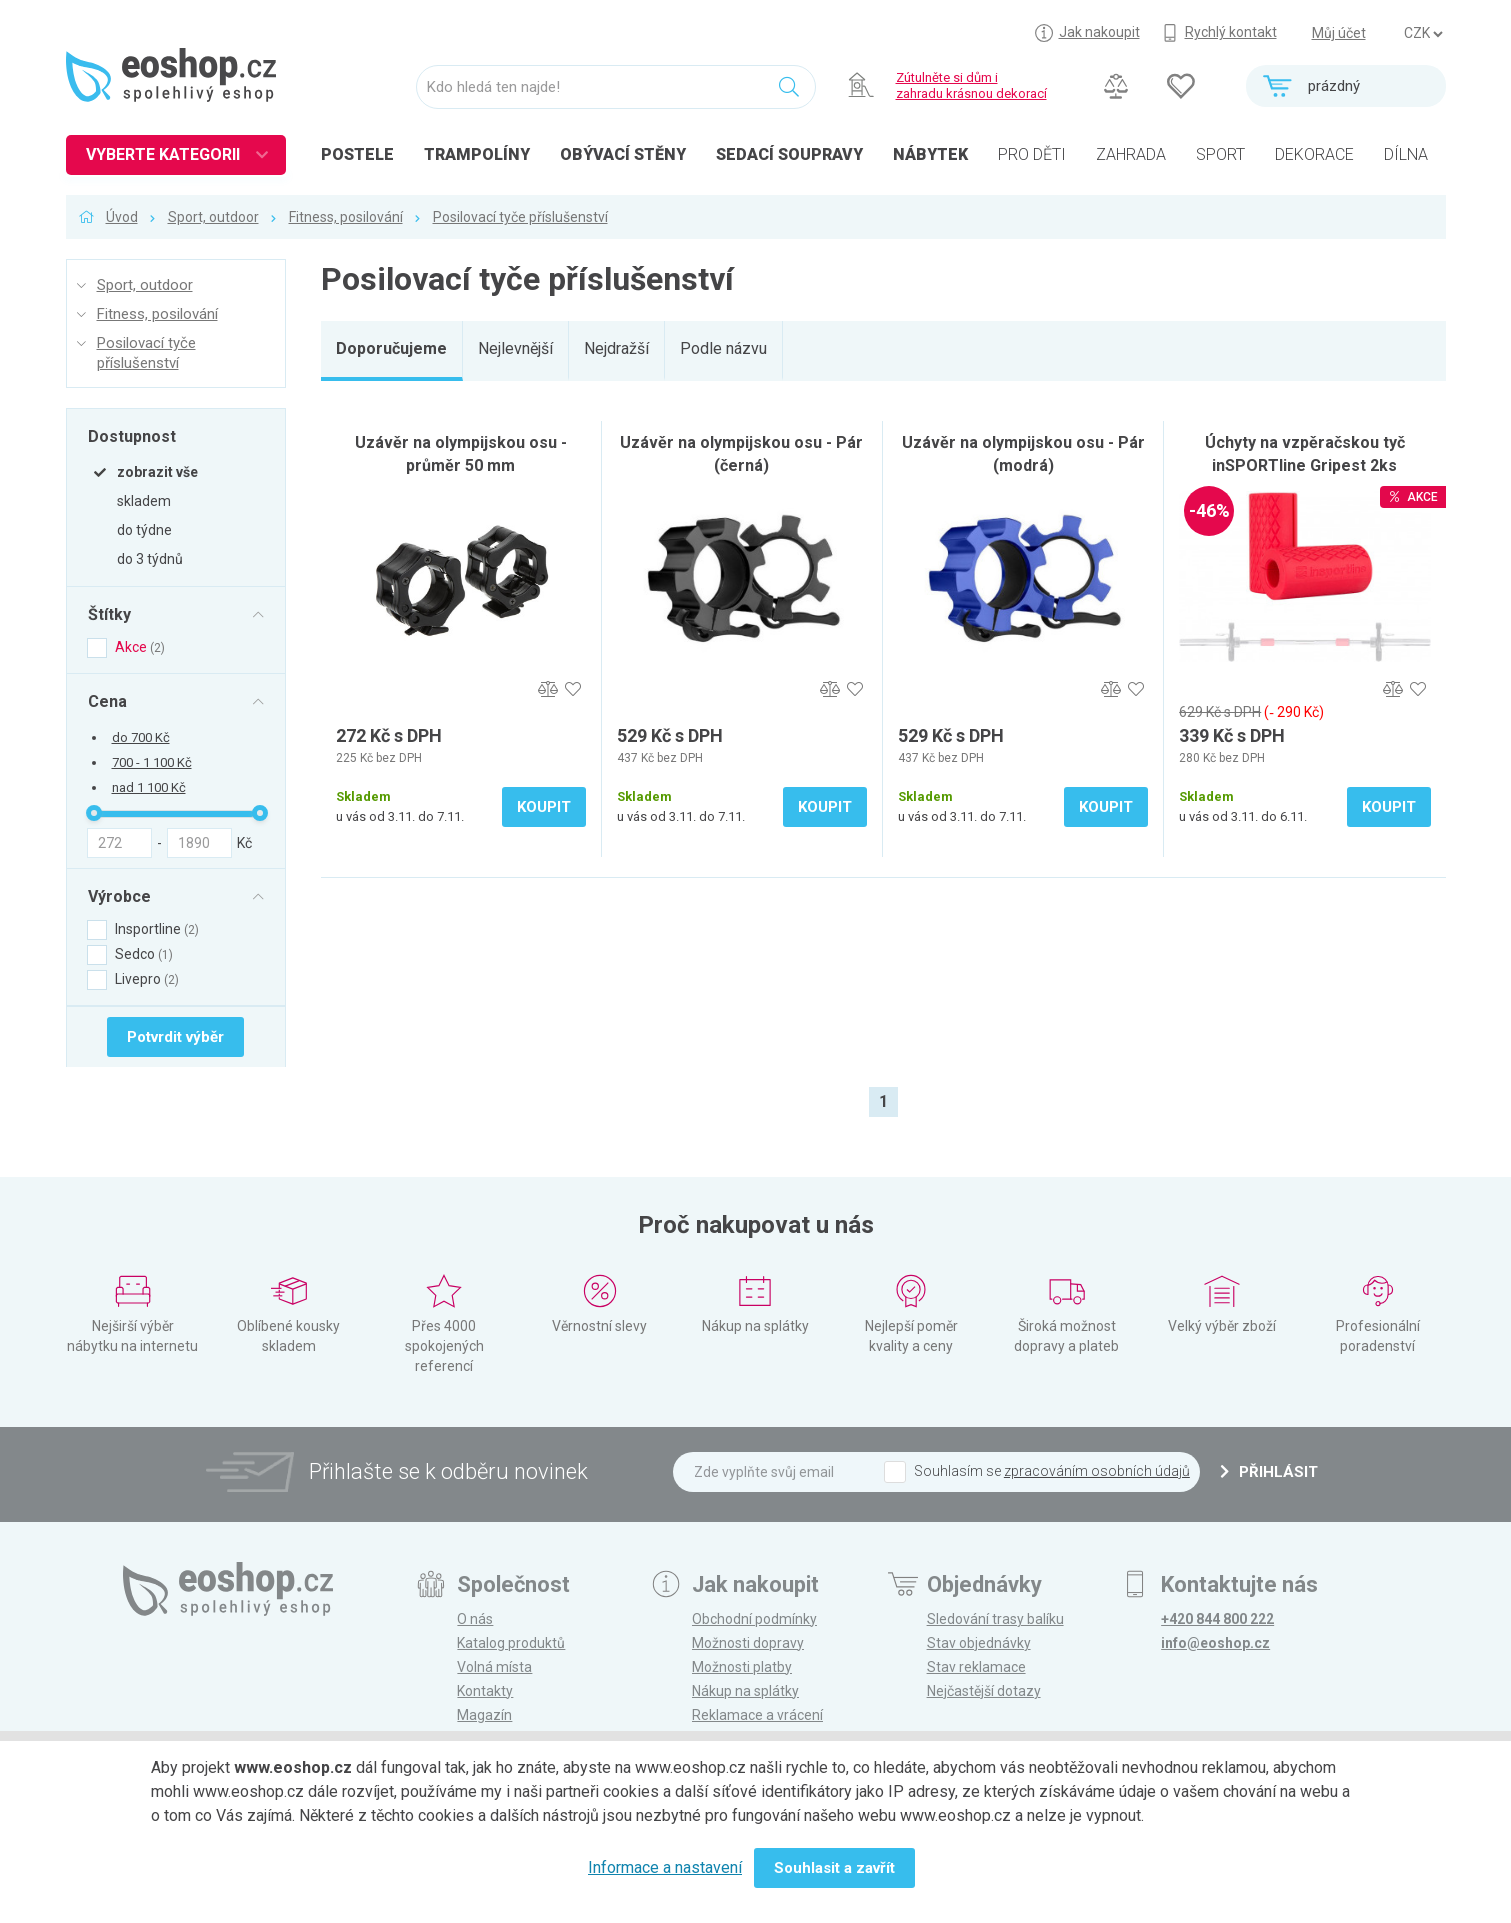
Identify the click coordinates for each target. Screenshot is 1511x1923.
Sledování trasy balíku (995, 1619)
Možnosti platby (742, 1667)
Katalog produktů (511, 1643)
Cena (107, 701)
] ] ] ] (1423, 34)
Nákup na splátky (745, 1691)
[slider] (94, 813)
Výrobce (119, 896)
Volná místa (494, 1667)
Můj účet (1339, 33)
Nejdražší (616, 348)
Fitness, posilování (346, 217)
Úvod (122, 217)
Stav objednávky (979, 1643)
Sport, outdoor (213, 217)
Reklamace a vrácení (757, 1715)
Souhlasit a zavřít (834, 1868)
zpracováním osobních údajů (1097, 1471)
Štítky (109, 614)
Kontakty (485, 1691)
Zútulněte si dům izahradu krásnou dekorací (971, 85)
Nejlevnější (515, 348)
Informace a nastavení (665, 1867)
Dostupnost (132, 436)
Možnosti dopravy (748, 1643)
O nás (475, 1619)
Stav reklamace (976, 1667)
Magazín (484, 1715)
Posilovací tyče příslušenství (520, 217)
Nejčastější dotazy (984, 1691)
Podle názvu (723, 348)
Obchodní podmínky (754, 1619)
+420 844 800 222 (1217, 1619)
